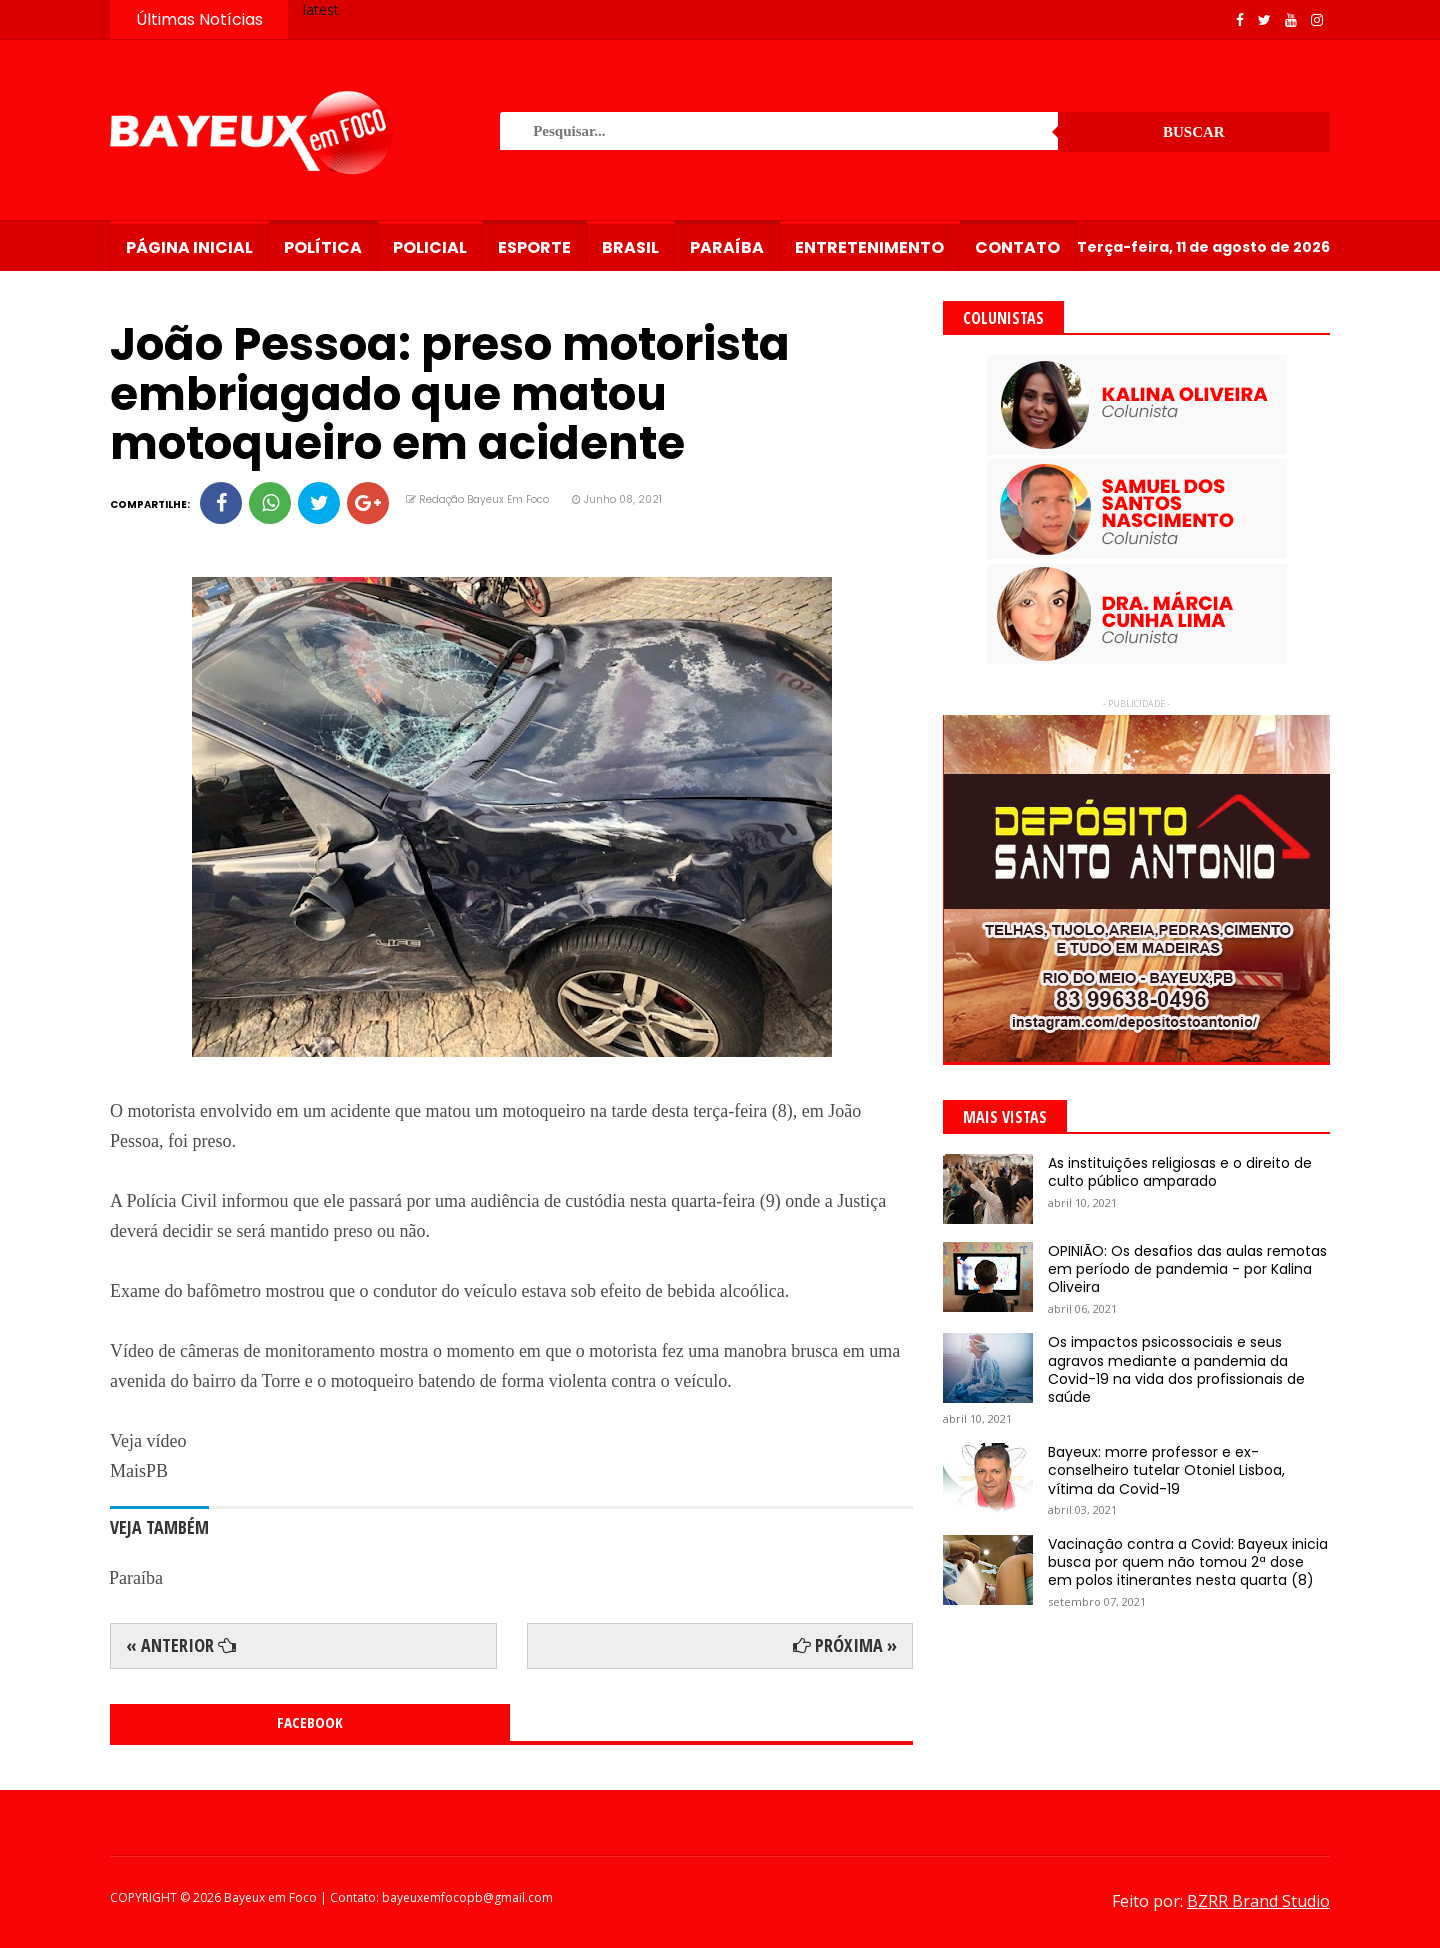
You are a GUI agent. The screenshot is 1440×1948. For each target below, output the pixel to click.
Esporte (534, 247)
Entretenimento (869, 247)
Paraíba (727, 247)
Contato (1017, 247)
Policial (430, 247)
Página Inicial (189, 247)
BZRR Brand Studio (1258, 1901)
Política (323, 247)
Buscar (1194, 132)
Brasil (630, 247)
